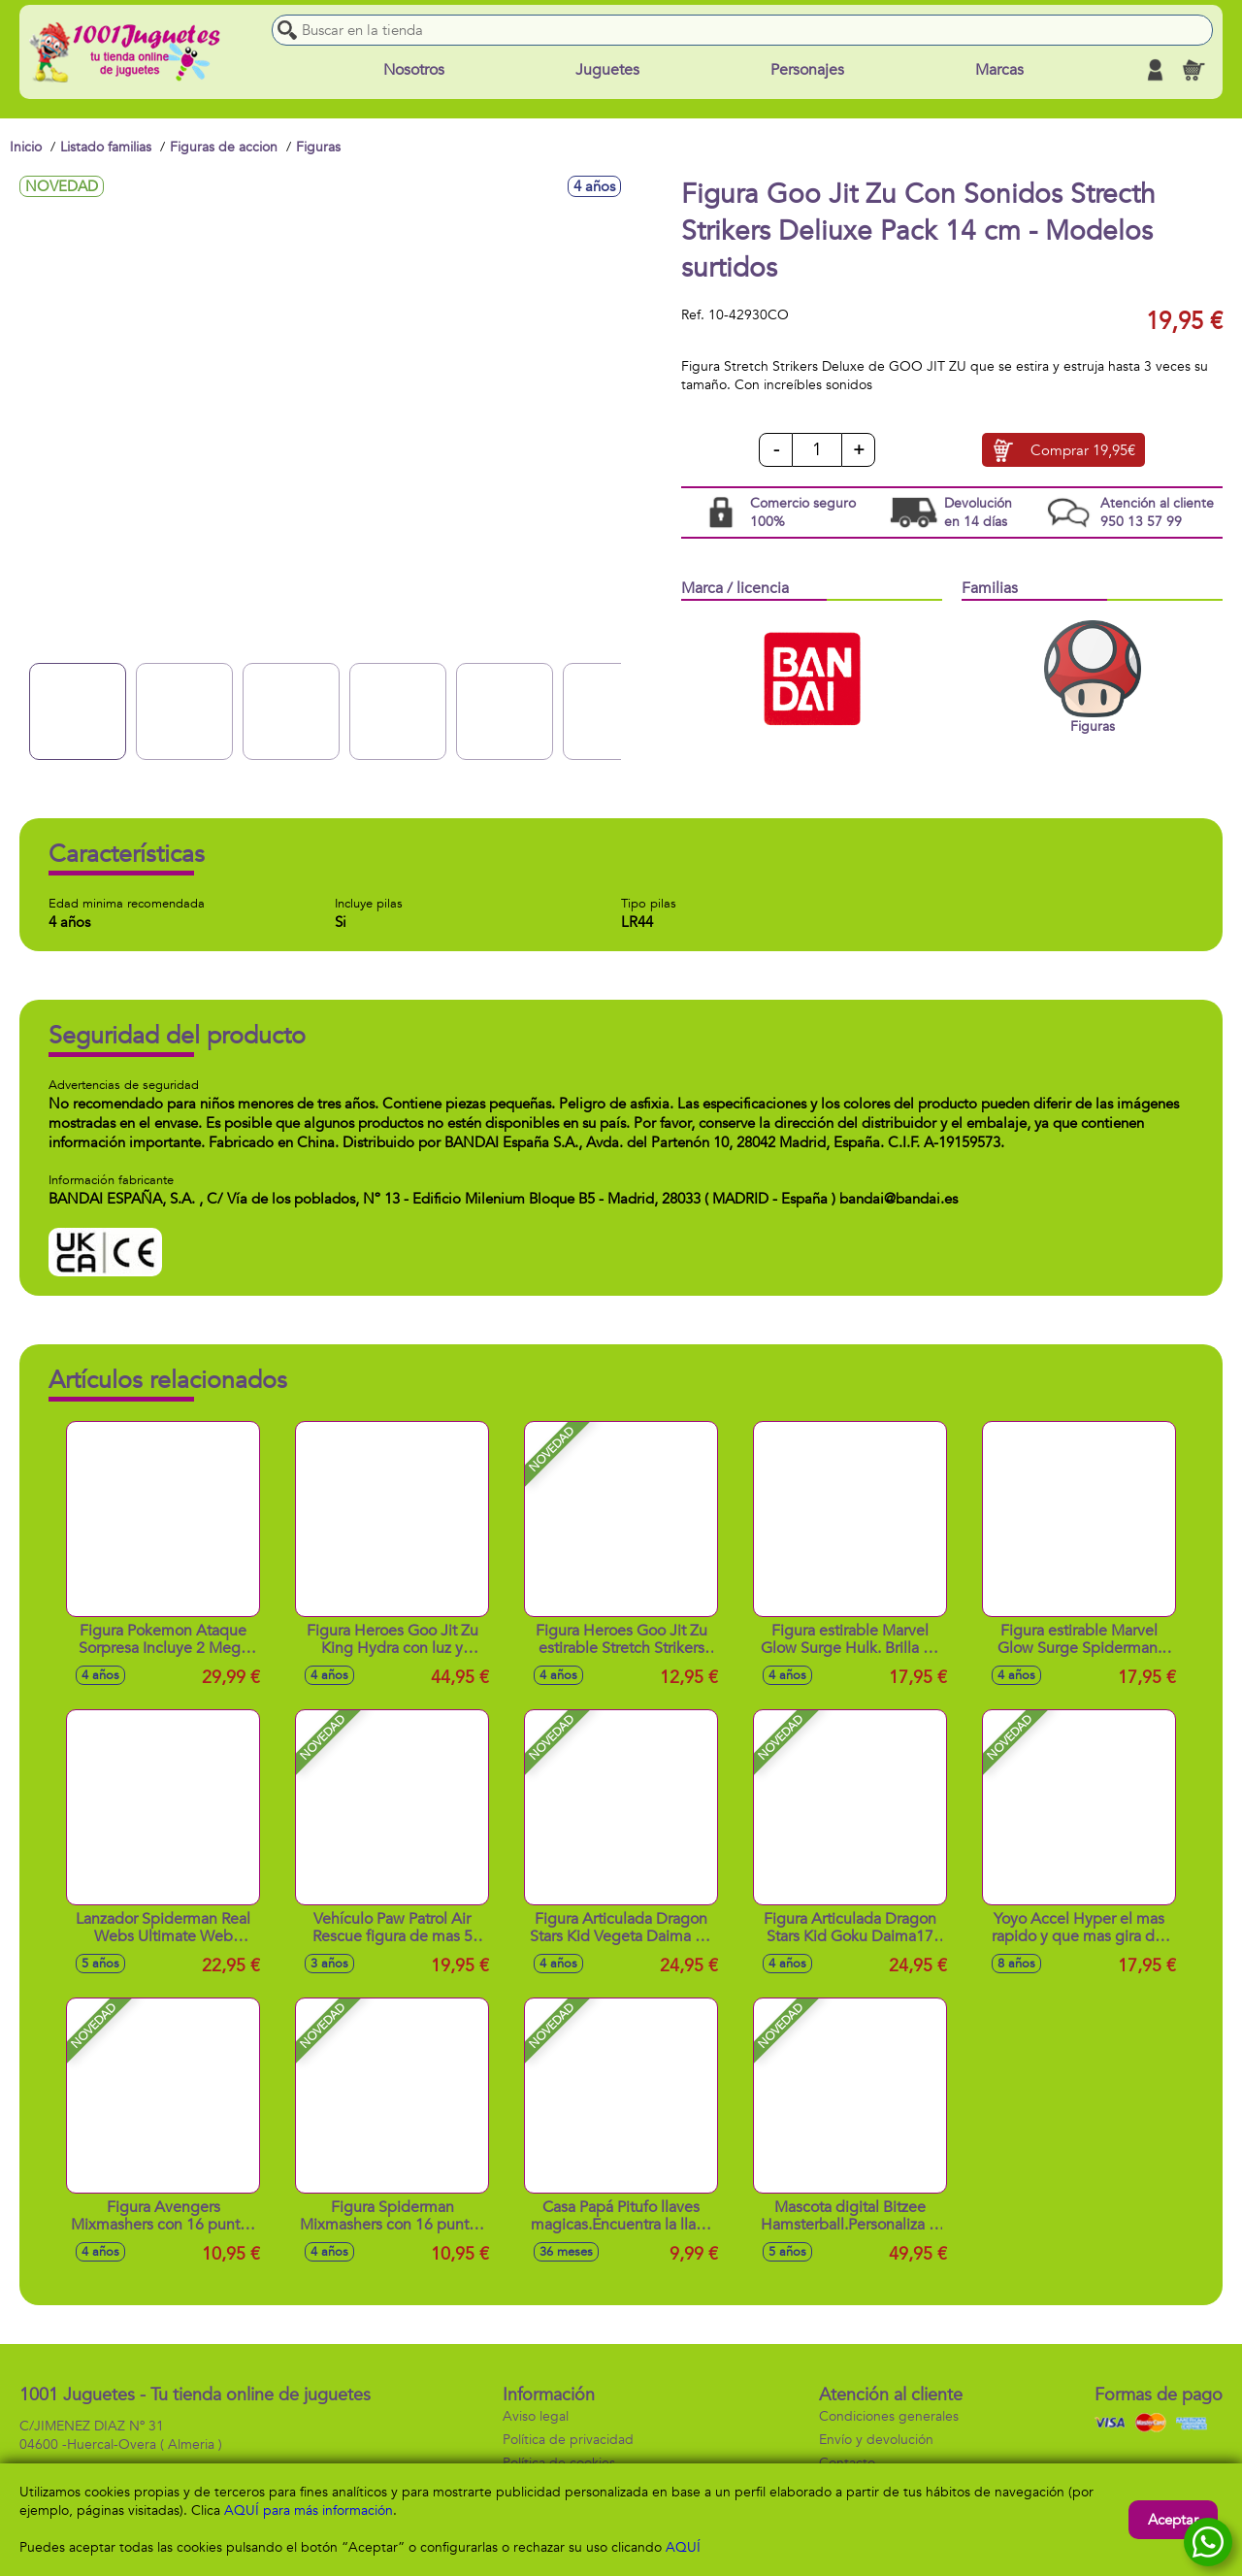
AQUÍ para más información (308, 2510)
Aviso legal (536, 2416)
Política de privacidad (568, 2439)
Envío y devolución (876, 2439)
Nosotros (413, 70)
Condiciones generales (889, 2416)
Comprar (1082, 450)
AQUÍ (683, 2547)
